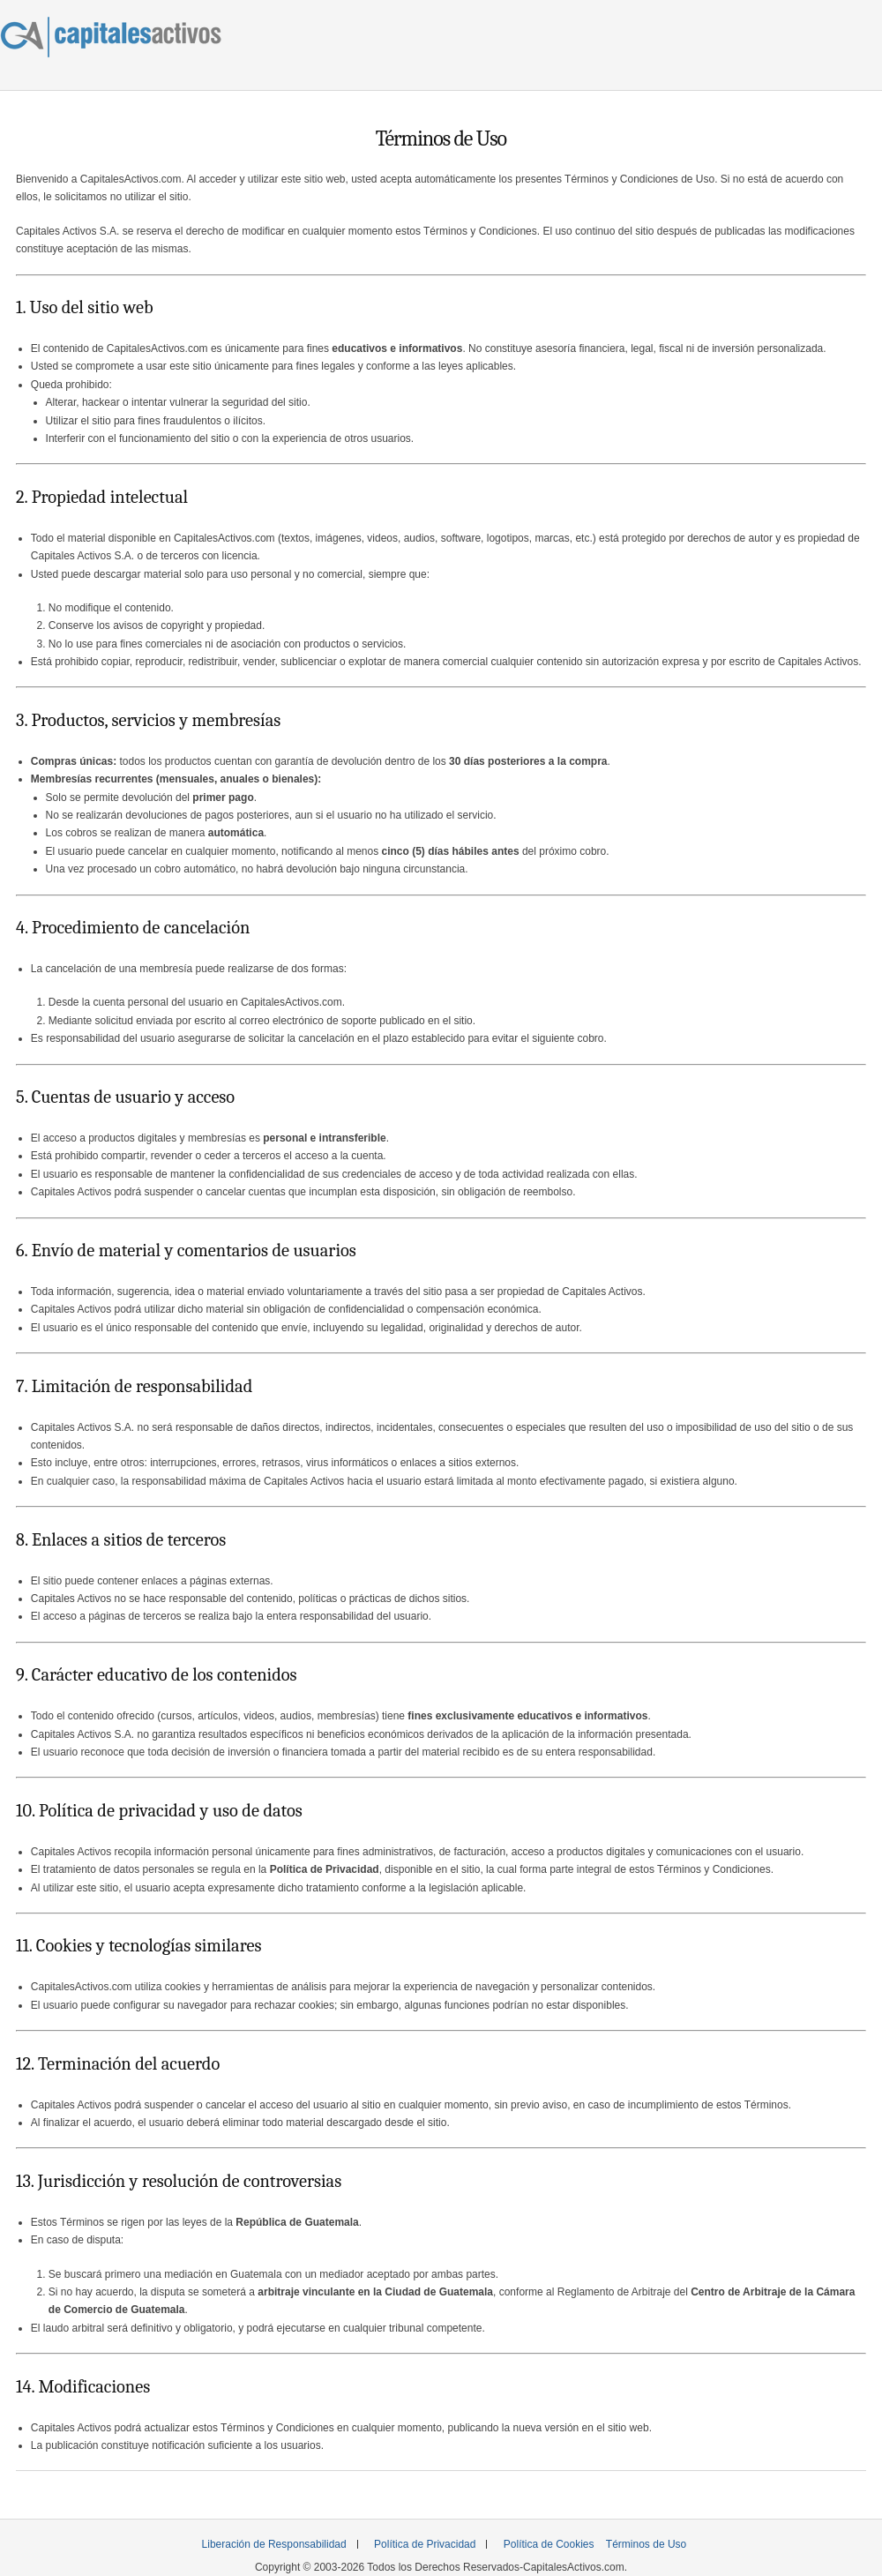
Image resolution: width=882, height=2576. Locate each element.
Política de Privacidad (424, 2544)
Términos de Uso (646, 2544)
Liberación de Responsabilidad (274, 2544)
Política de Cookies (549, 2544)
